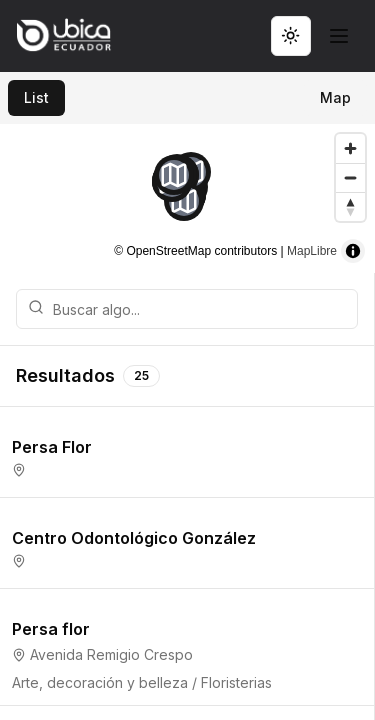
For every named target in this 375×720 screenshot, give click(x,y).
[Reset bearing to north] (350, 206)
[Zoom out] (350, 177)
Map (335, 97)
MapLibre (312, 251)
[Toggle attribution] (353, 251)
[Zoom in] (350, 148)
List (36, 97)
